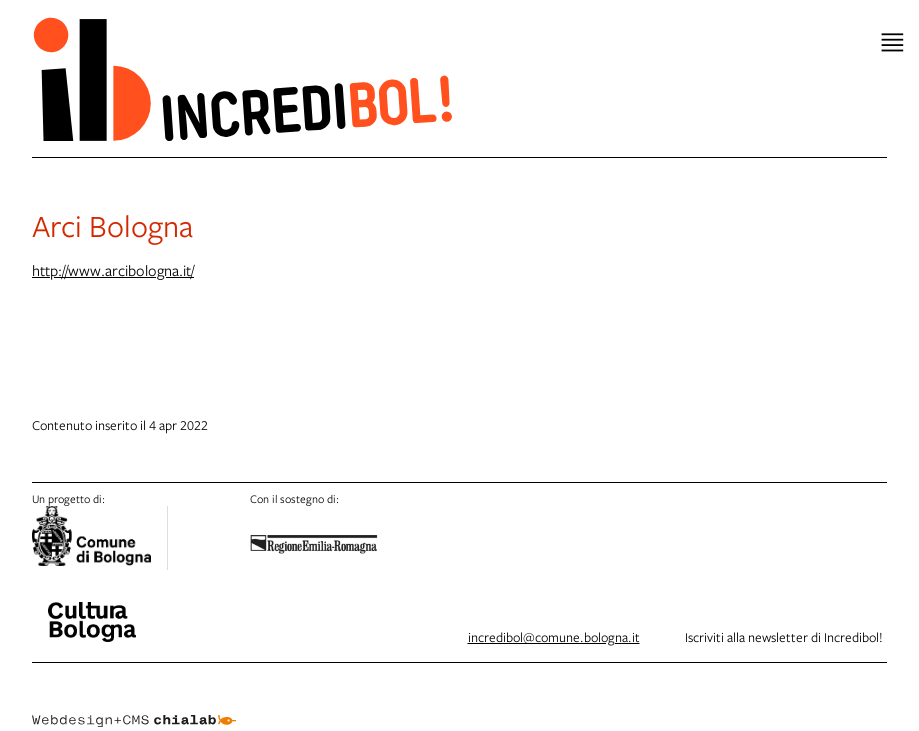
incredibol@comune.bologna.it (554, 637)
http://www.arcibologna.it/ (113, 270)
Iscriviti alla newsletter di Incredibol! (784, 637)
